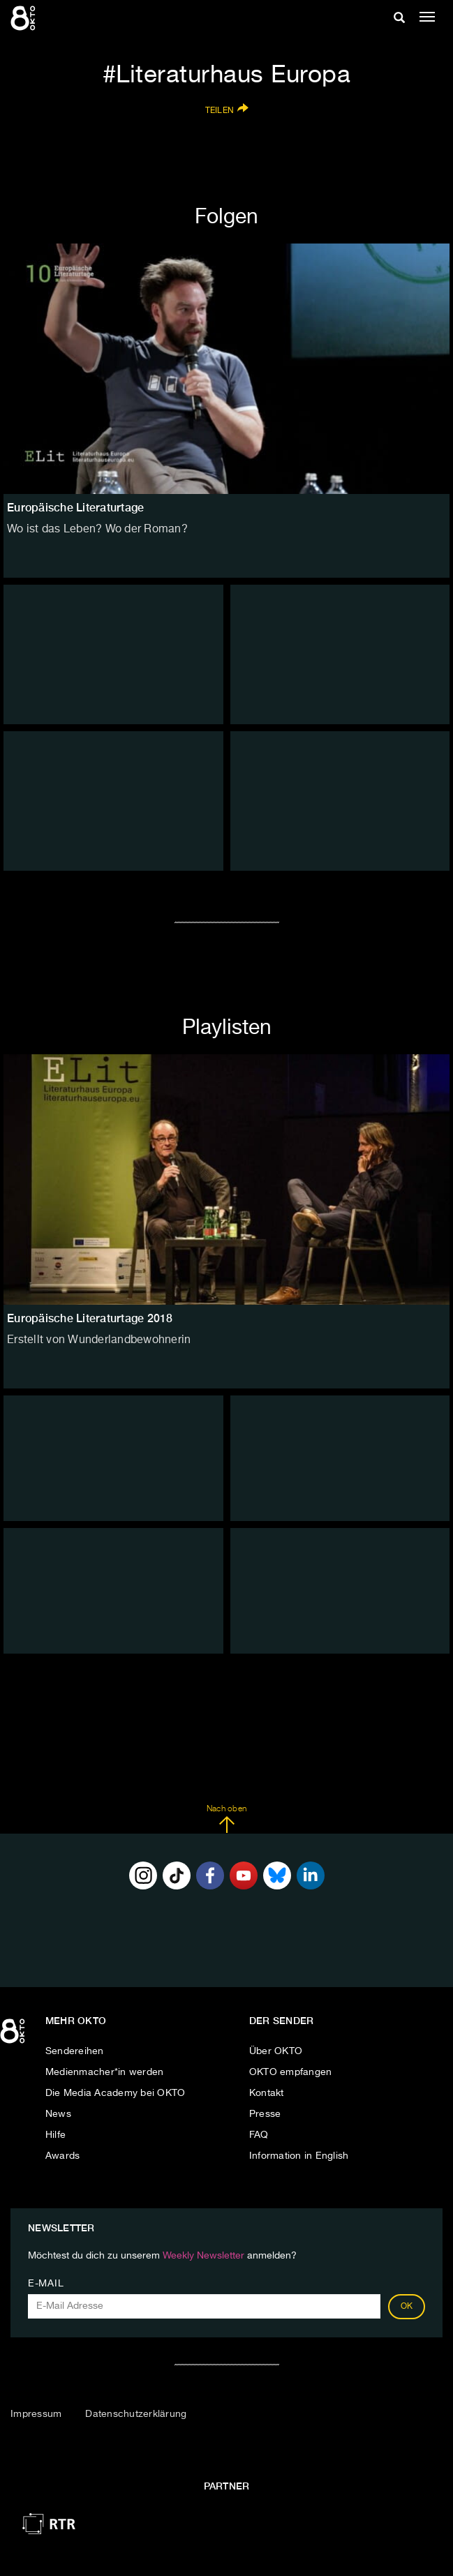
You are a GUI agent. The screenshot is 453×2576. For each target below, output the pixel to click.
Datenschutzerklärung (135, 2414)
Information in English (299, 2156)
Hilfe (55, 2135)
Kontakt (266, 2093)
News (58, 2114)
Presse (265, 2114)
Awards (62, 2156)
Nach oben (226, 1819)
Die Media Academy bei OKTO (115, 2093)
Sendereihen (74, 2051)
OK (407, 2306)
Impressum (35, 2414)
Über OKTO (275, 2051)
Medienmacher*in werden (104, 2072)
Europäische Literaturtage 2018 (90, 1318)
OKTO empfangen (290, 2072)
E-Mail (46, 2284)
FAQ (259, 2135)
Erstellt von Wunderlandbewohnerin (99, 1340)
